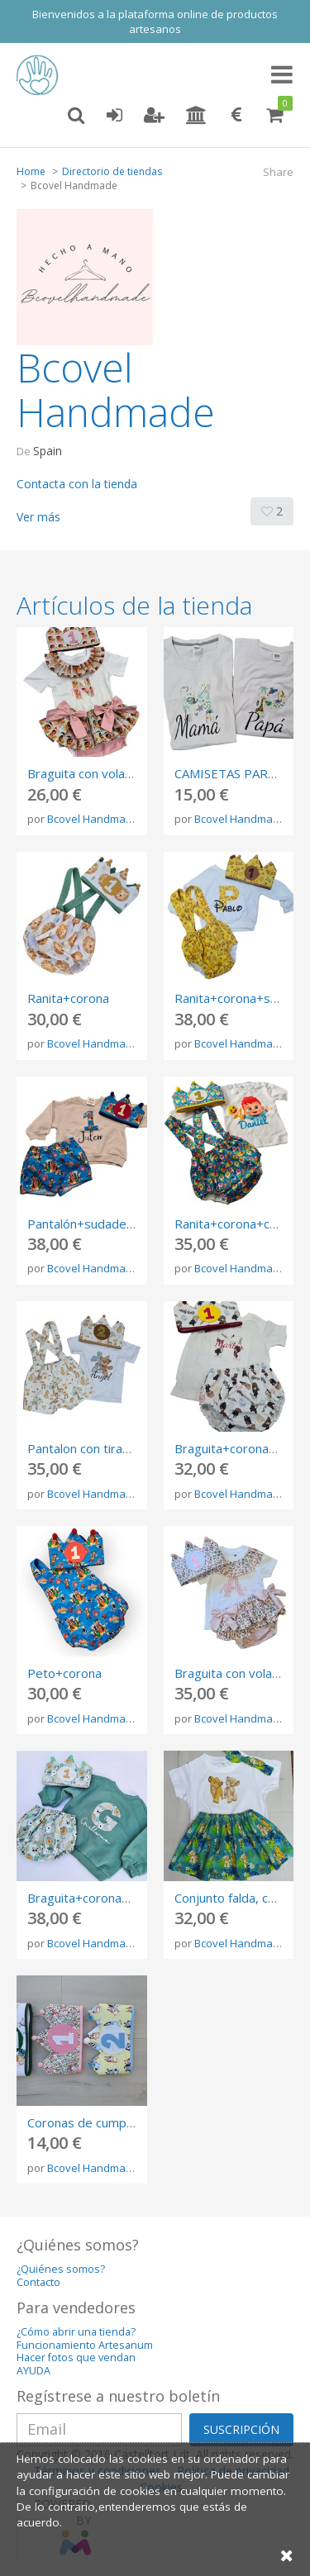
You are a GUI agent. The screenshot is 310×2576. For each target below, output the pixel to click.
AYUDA (33, 2371)
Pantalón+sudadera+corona (105, 1223)
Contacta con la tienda (77, 484)
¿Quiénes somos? (61, 2269)
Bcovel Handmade (93, 818)
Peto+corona (64, 1673)
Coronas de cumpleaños (95, 2122)
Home (31, 171)
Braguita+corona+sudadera (105, 1897)
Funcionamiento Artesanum (85, 2345)
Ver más (38, 517)
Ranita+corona (68, 998)
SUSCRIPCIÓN (241, 2429)
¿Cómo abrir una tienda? (76, 2332)
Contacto (38, 2282)
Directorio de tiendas (112, 171)
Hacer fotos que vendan (76, 2357)
